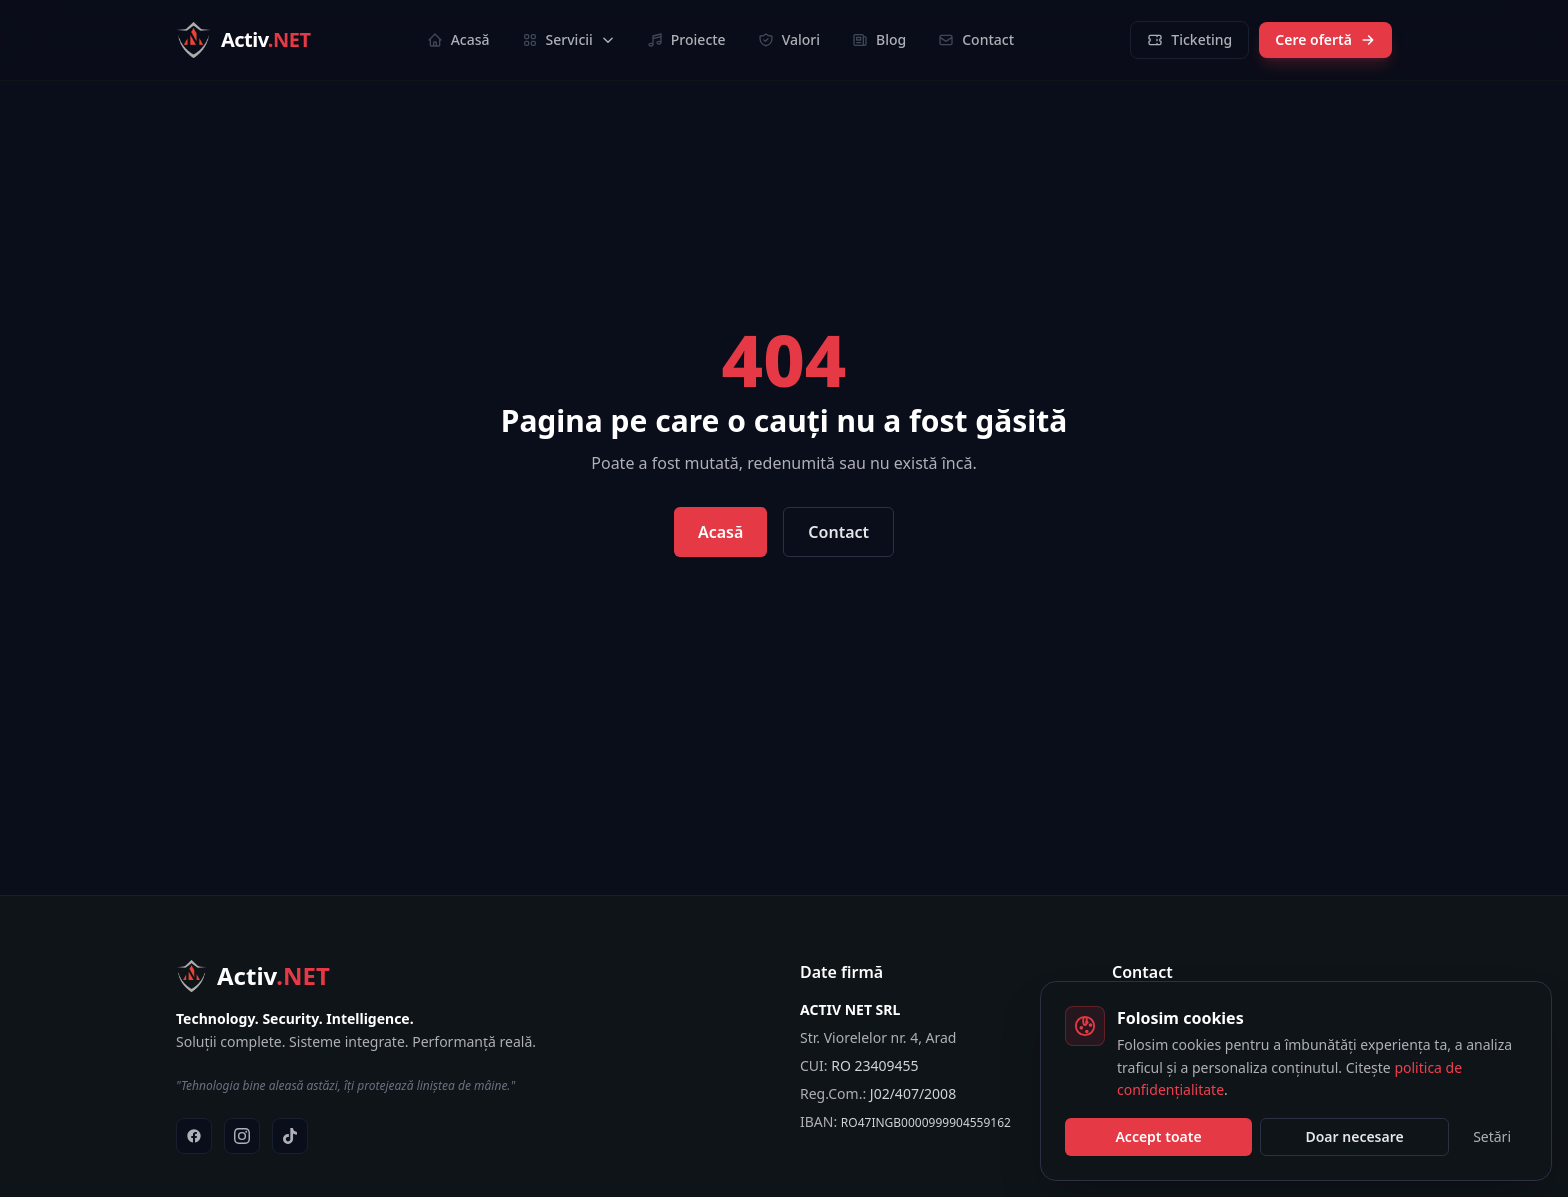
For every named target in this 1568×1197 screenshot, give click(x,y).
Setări (1492, 1136)
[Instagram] (242, 1136)
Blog (879, 39)
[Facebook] (194, 1136)
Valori (789, 39)
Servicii (568, 39)
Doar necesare (1354, 1136)
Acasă (458, 39)
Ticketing (1189, 39)
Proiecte (686, 39)
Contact (976, 39)
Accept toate (1158, 1136)
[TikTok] (290, 1136)
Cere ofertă (1325, 39)
